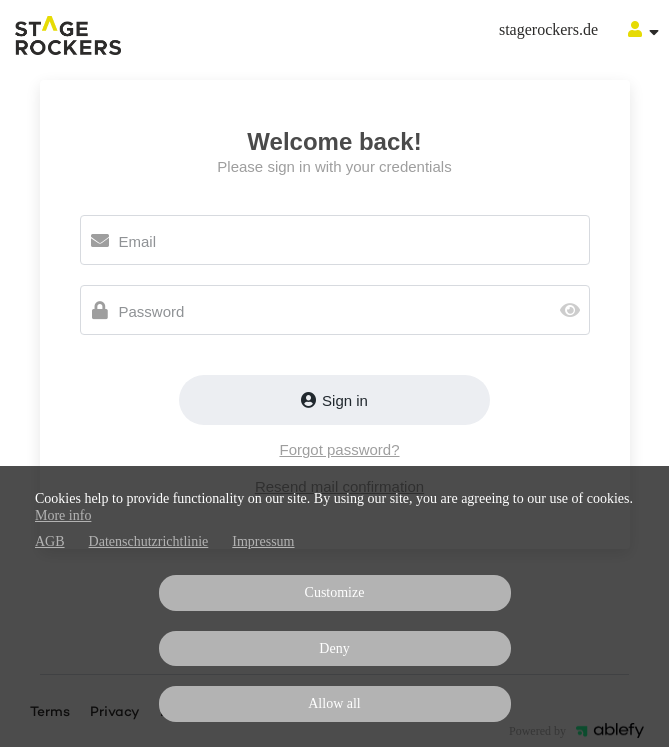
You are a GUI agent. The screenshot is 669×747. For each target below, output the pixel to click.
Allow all (334, 703)
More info (63, 515)
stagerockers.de (548, 29)
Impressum (263, 541)
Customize (335, 592)
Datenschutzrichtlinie (149, 541)
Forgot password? (339, 449)
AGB (50, 541)
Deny (334, 648)
